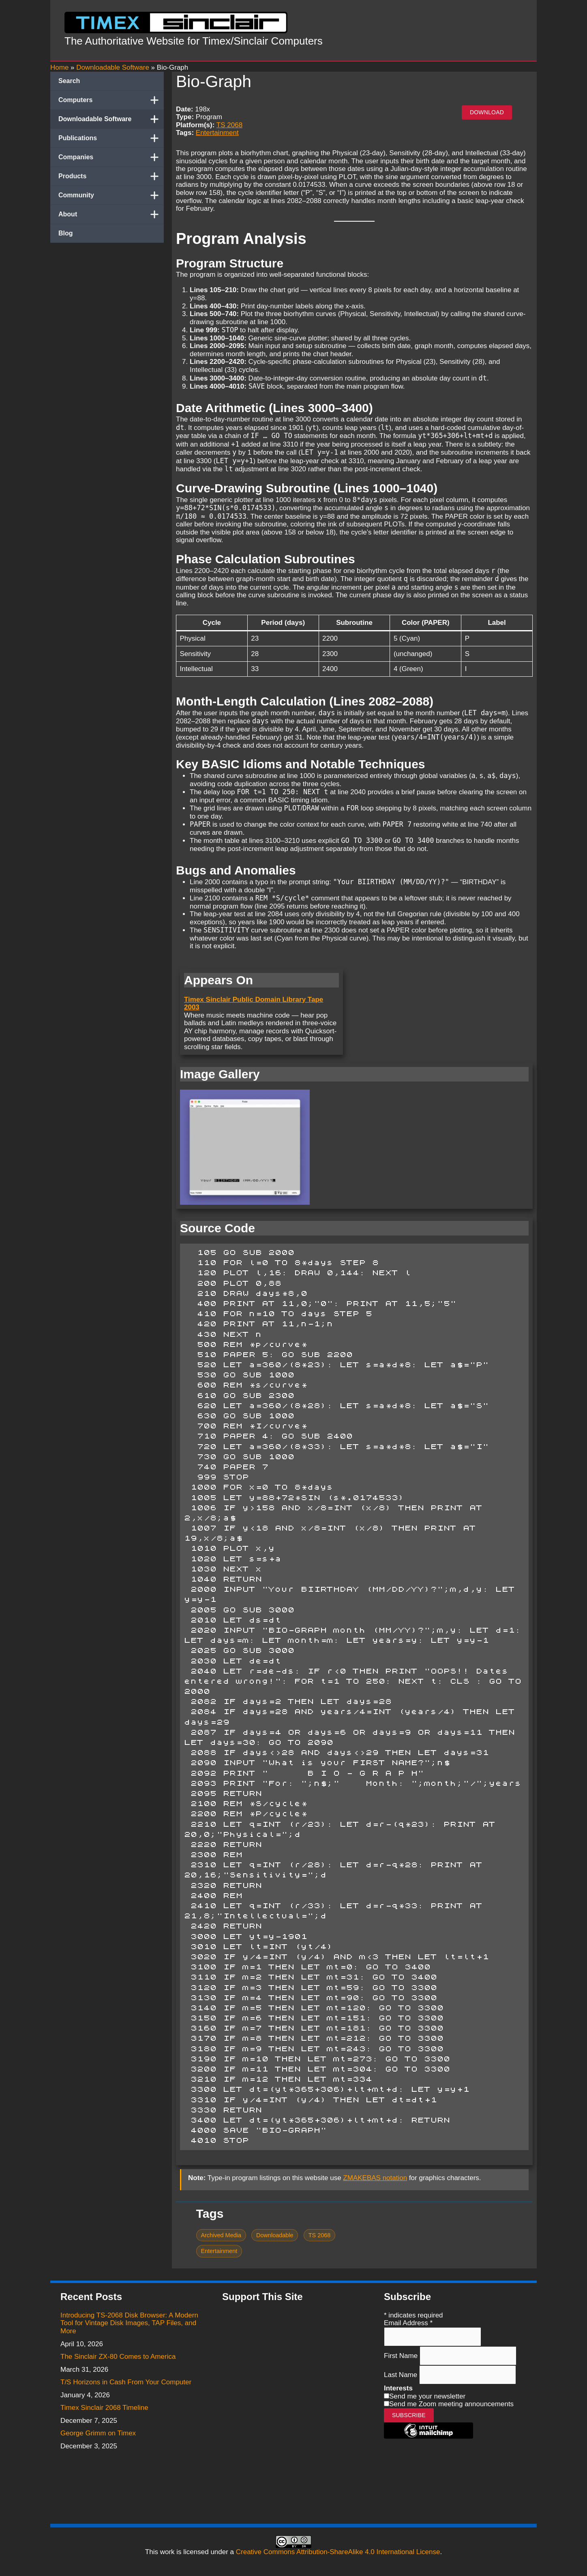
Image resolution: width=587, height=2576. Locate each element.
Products (111, 176)
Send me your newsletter (427, 2396)
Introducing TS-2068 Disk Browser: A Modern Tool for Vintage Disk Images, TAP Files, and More (129, 2323)
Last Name (401, 2375)
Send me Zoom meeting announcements (451, 2404)
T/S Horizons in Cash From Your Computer (125, 2382)
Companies (111, 157)
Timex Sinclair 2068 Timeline (104, 2407)
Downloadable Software (111, 119)
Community (111, 195)
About (111, 214)
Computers (111, 100)
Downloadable (275, 2235)
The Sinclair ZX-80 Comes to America (118, 2356)
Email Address (408, 2323)
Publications (111, 138)
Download (487, 112)
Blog (65, 233)
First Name (402, 2356)
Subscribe (409, 2415)
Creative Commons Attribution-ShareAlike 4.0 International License (338, 2552)
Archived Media (221, 2235)
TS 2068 (229, 125)
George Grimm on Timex (98, 2433)
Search (69, 80)
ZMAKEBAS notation (375, 2178)
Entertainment (217, 133)
